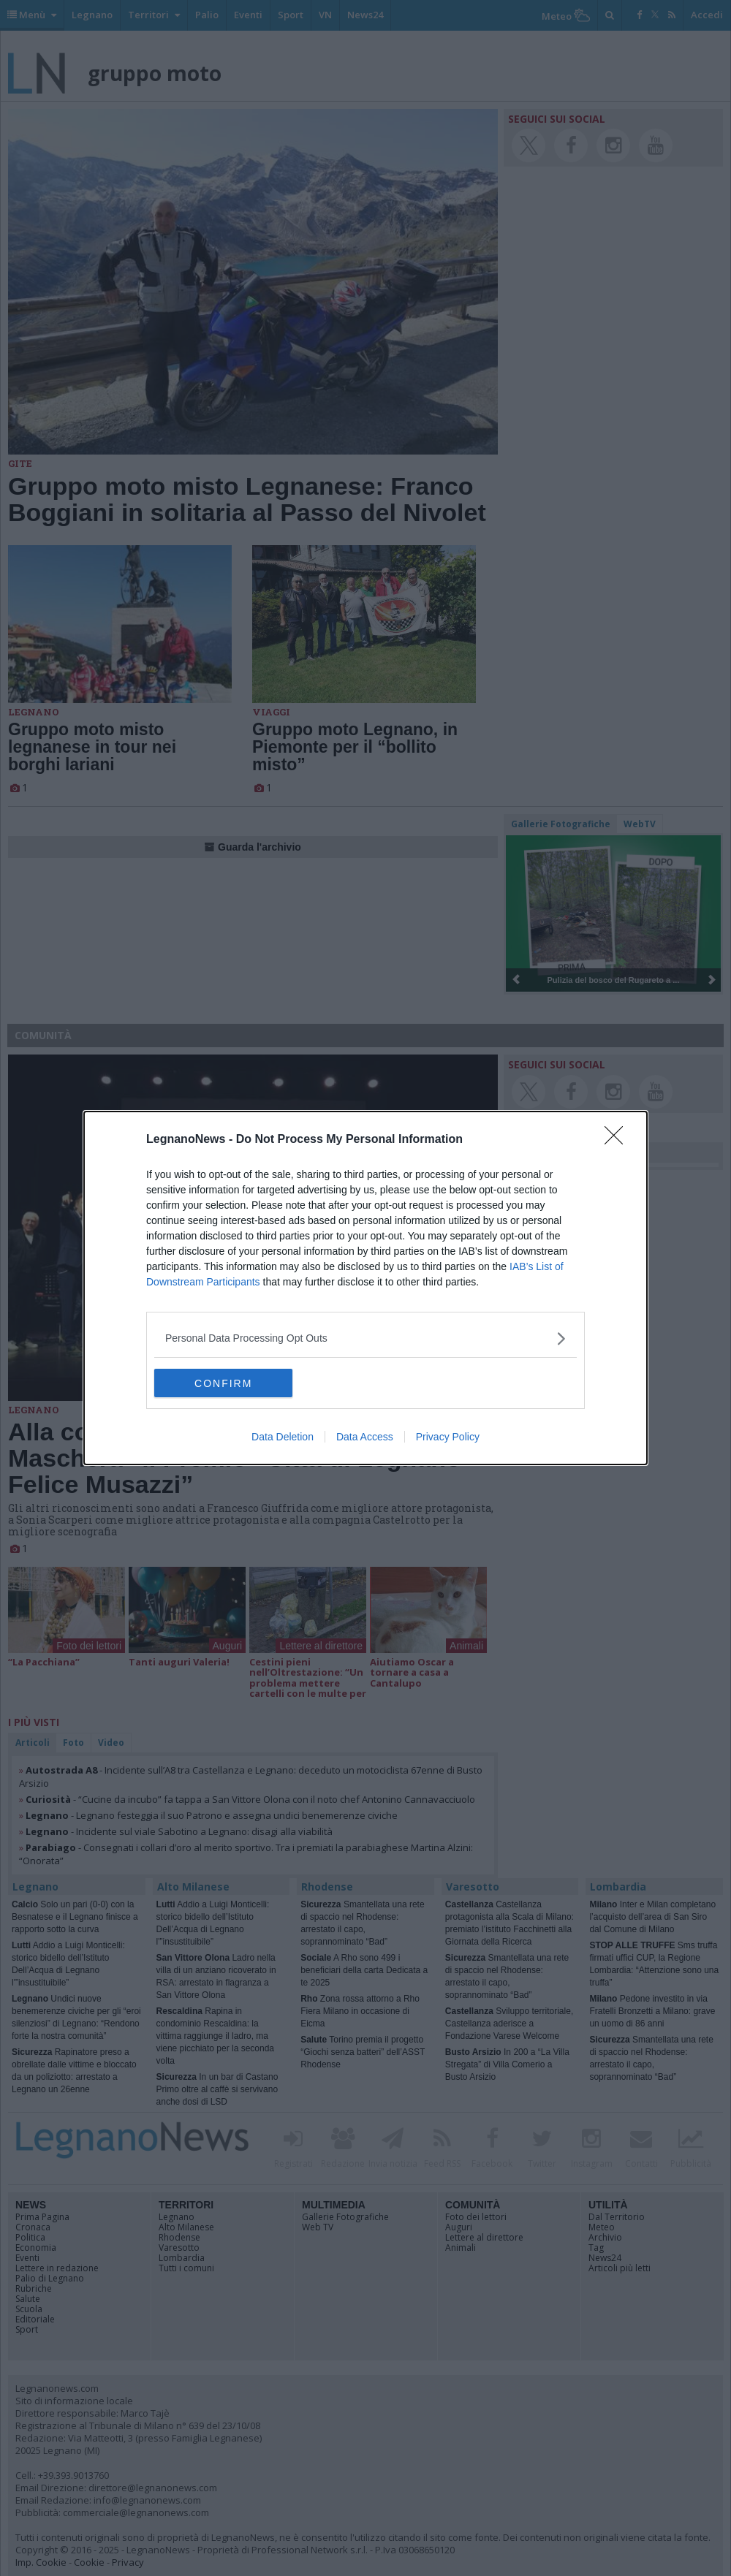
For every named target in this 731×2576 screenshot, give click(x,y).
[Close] (618, 1140)
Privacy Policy (448, 1437)
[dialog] (365, 1288)
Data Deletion (282, 1437)
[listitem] (365, 1338)
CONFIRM (223, 1383)
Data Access (364, 1437)
